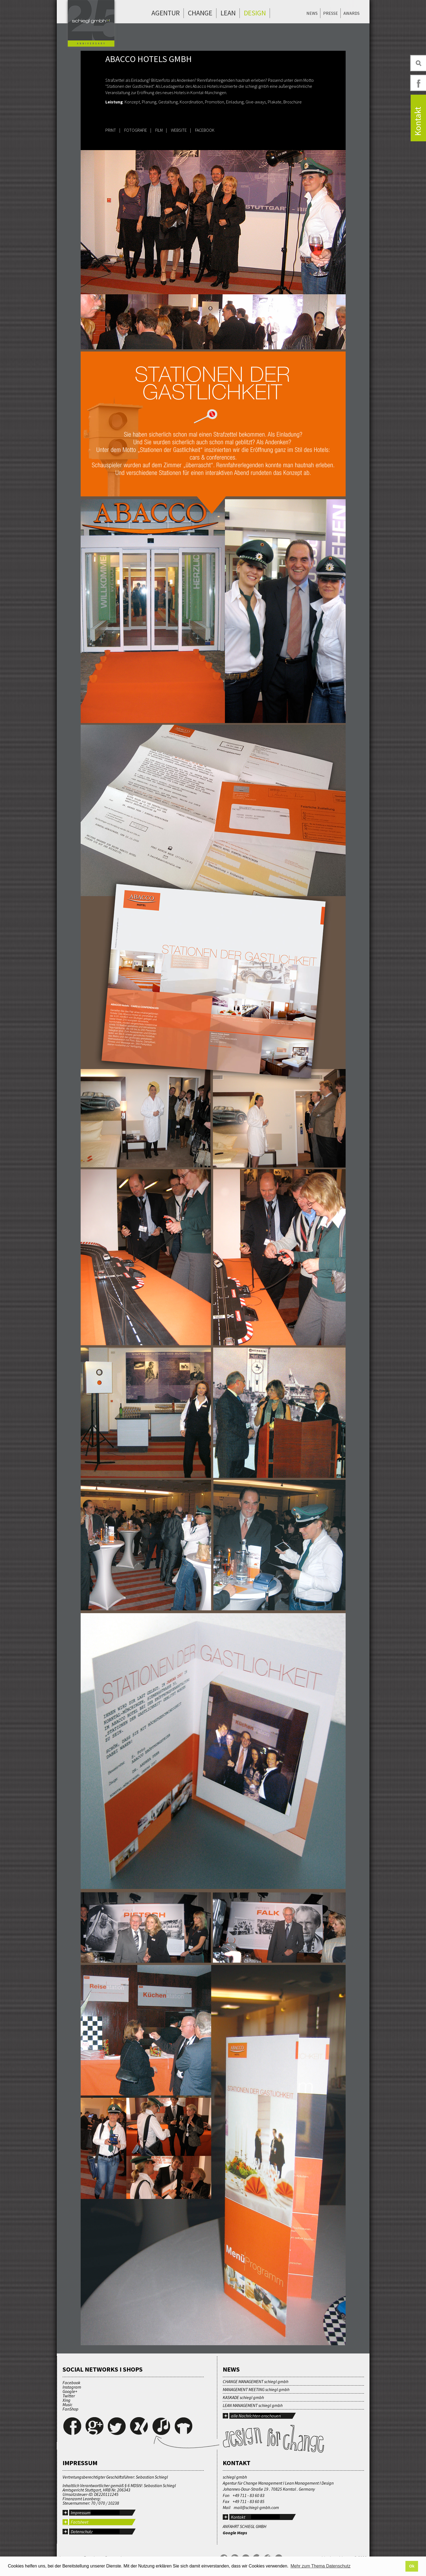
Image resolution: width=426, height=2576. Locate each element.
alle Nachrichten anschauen (256, 2415)
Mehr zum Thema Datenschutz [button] (320, 2566)
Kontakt (238, 2517)
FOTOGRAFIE (135, 130)
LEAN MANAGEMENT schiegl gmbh (253, 2405)
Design (255, 13)
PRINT (110, 130)
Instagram (72, 2387)
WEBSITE (179, 130)
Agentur (165, 13)
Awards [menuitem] (351, 13)
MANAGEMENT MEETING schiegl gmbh (256, 2389)
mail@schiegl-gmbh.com (256, 2507)
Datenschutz (82, 2531)
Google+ (70, 2391)
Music (67, 2404)
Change (200, 13)
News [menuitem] (312, 13)
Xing (66, 2400)
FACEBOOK (205, 130)
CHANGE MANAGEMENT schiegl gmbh (255, 2381)
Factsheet (79, 2522)
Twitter (69, 2395)
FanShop (70, 2409)
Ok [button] (411, 2566)
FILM (159, 130)
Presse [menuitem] (330, 13)
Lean (228, 13)
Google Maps (235, 2532)
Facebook (71, 2382)
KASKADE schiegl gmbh (243, 2397)
